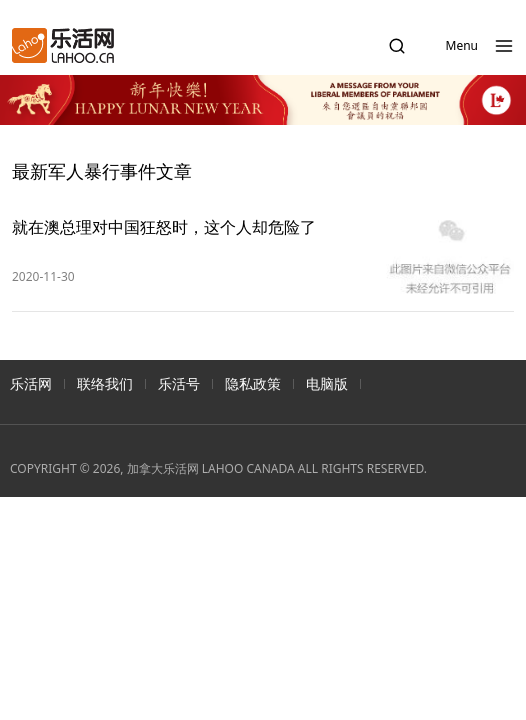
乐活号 (179, 383)
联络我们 (105, 383)
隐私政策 (253, 383)
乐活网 (31, 383)
